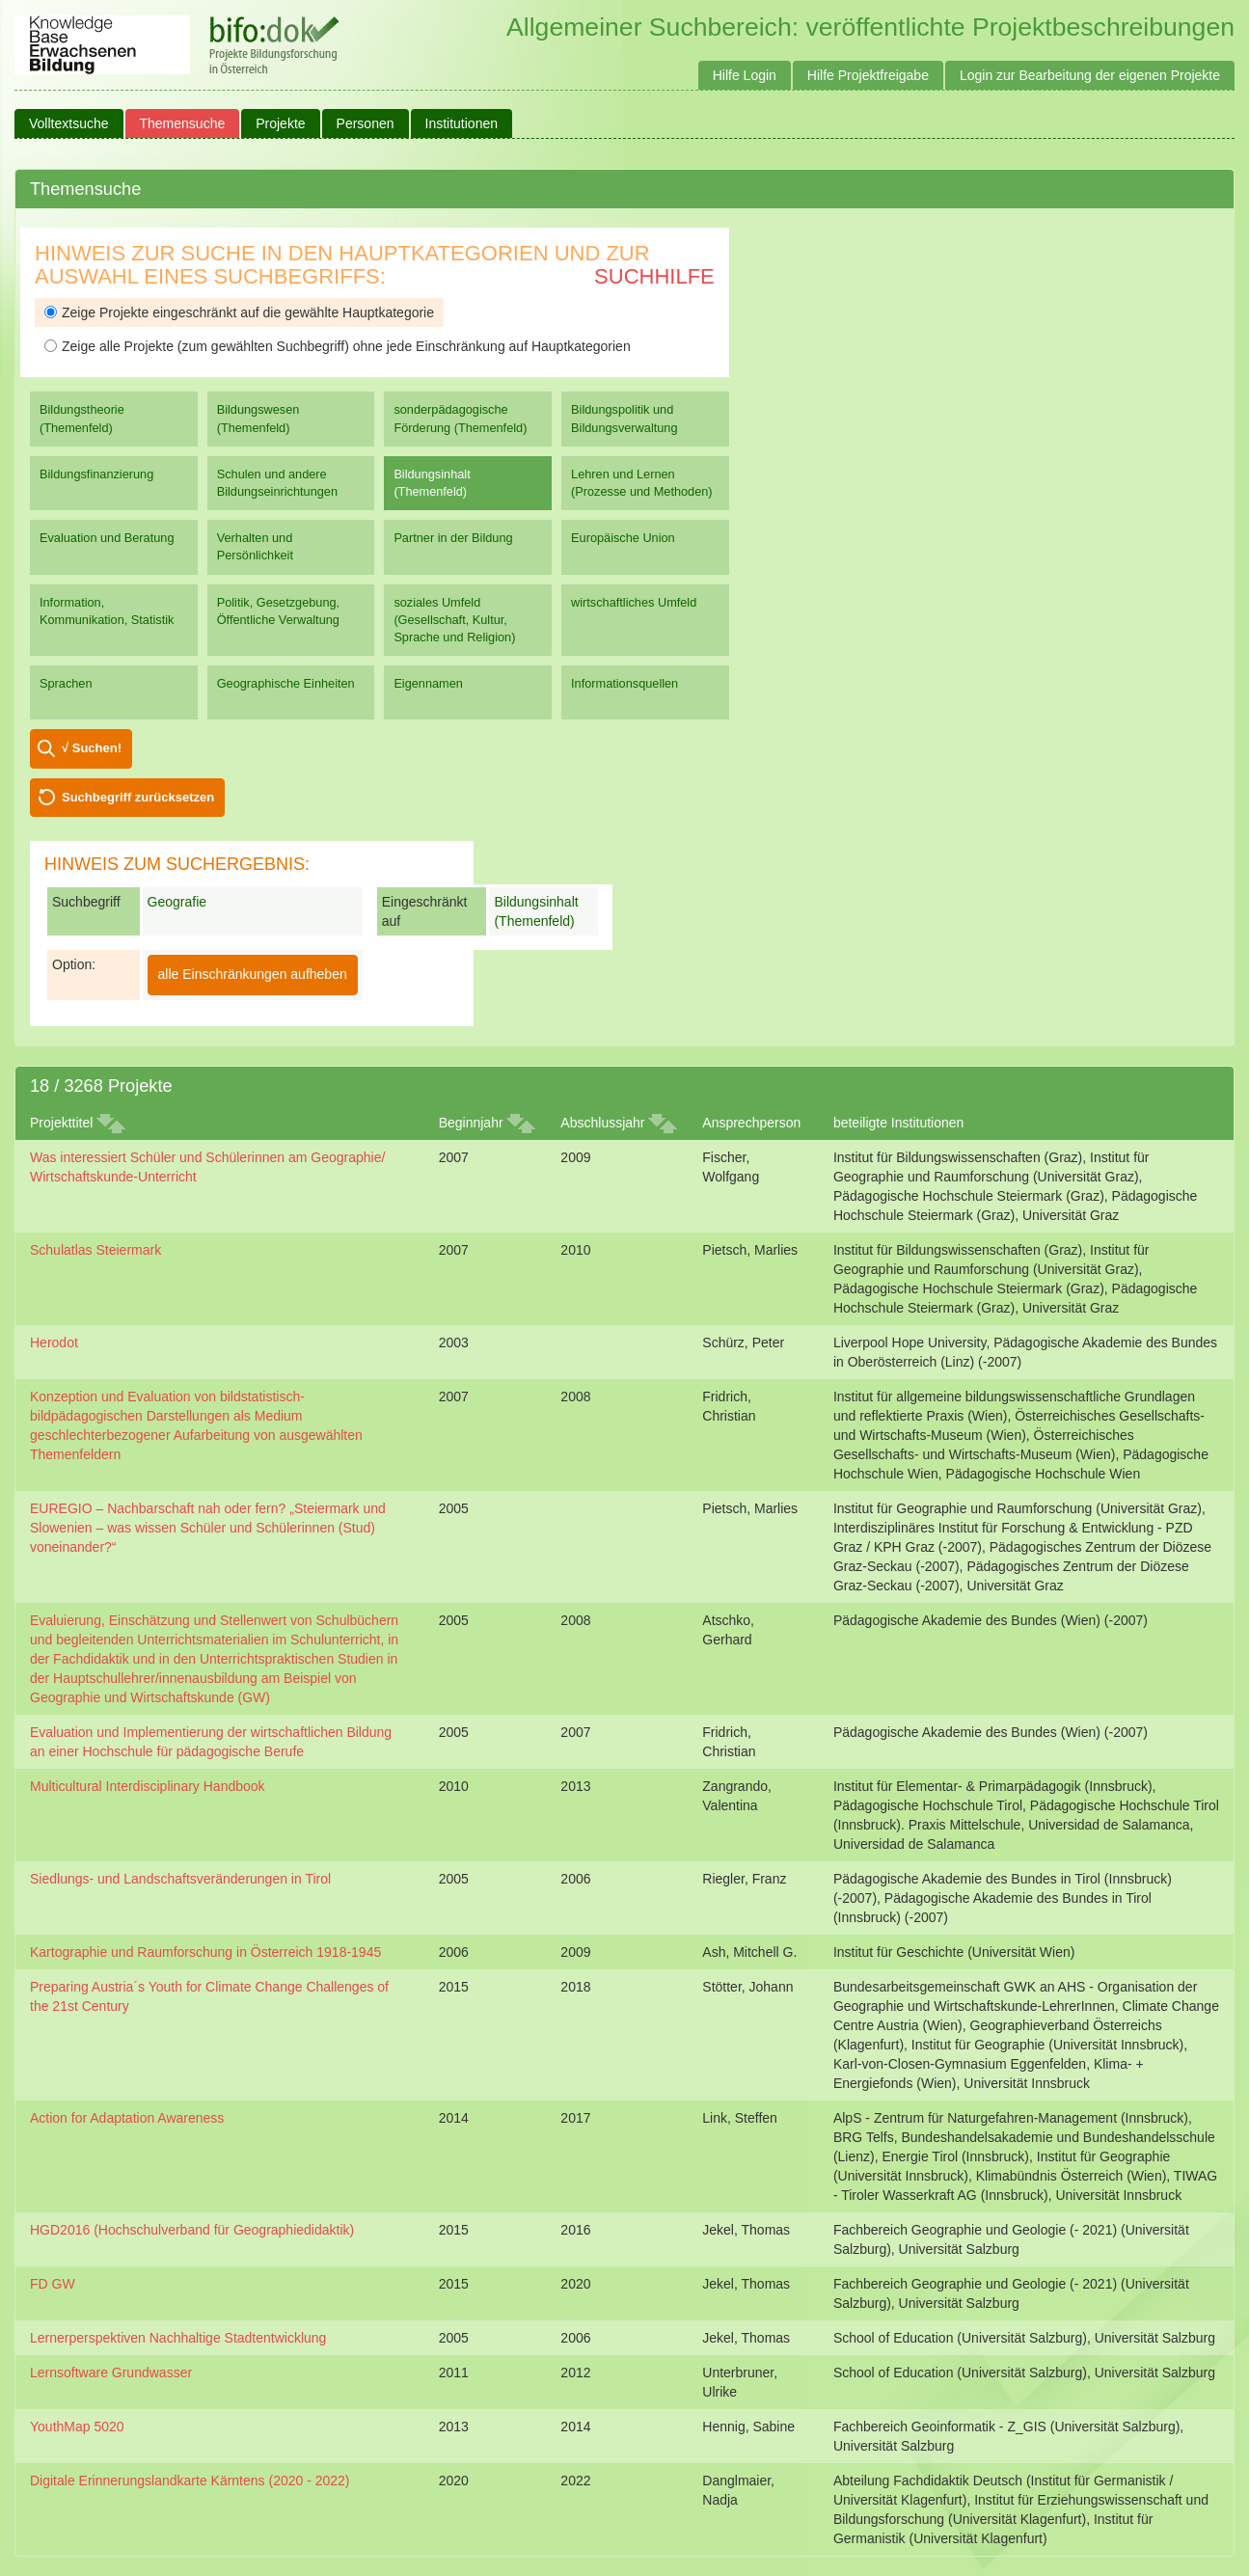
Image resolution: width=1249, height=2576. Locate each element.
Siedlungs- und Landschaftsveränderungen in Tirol (180, 1878)
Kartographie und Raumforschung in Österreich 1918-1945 (205, 1952)
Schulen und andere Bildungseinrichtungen (277, 483)
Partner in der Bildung (453, 537)
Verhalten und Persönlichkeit (255, 546)
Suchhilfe (654, 276)
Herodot (54, 1342)
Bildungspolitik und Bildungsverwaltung (624, 418)
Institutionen (462, 123)
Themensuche (183, 123)
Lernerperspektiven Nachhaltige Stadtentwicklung (178, 2338)
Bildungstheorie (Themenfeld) (82, 418)
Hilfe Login (744, 75)
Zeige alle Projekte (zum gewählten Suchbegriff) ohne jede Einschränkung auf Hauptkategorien (337, 346)
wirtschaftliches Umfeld (633, 602)
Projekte (280, 123)
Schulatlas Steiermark (95, 1250)
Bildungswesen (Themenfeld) (258, 418)
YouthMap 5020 (77, 2426)
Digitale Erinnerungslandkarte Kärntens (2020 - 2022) (190, 2480)
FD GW (52, 2283)
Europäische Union (623, 537)
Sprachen (66, 683)
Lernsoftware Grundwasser (111, 2372)
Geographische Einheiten (286, 683)
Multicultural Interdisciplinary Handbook (147, 1786)
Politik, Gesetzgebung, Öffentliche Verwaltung (278, 611)
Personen (365, 123)
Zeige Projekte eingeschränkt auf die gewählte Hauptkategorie (239, 312)
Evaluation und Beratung (107, 537)
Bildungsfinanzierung (96, 474)
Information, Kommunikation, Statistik (107, 611)
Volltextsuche (69, 123)
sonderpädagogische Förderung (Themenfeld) (460, 418)
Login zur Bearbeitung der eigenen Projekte (1090, 75)
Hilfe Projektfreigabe (868, 75)
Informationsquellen (624, 683)
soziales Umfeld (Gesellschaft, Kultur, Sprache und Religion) (454, 619)
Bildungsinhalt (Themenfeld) (432, 483)
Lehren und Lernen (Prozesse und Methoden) (642, 483)
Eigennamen (428, 683)
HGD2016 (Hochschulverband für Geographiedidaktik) (192, 2229)
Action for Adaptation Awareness (127, 2118)
